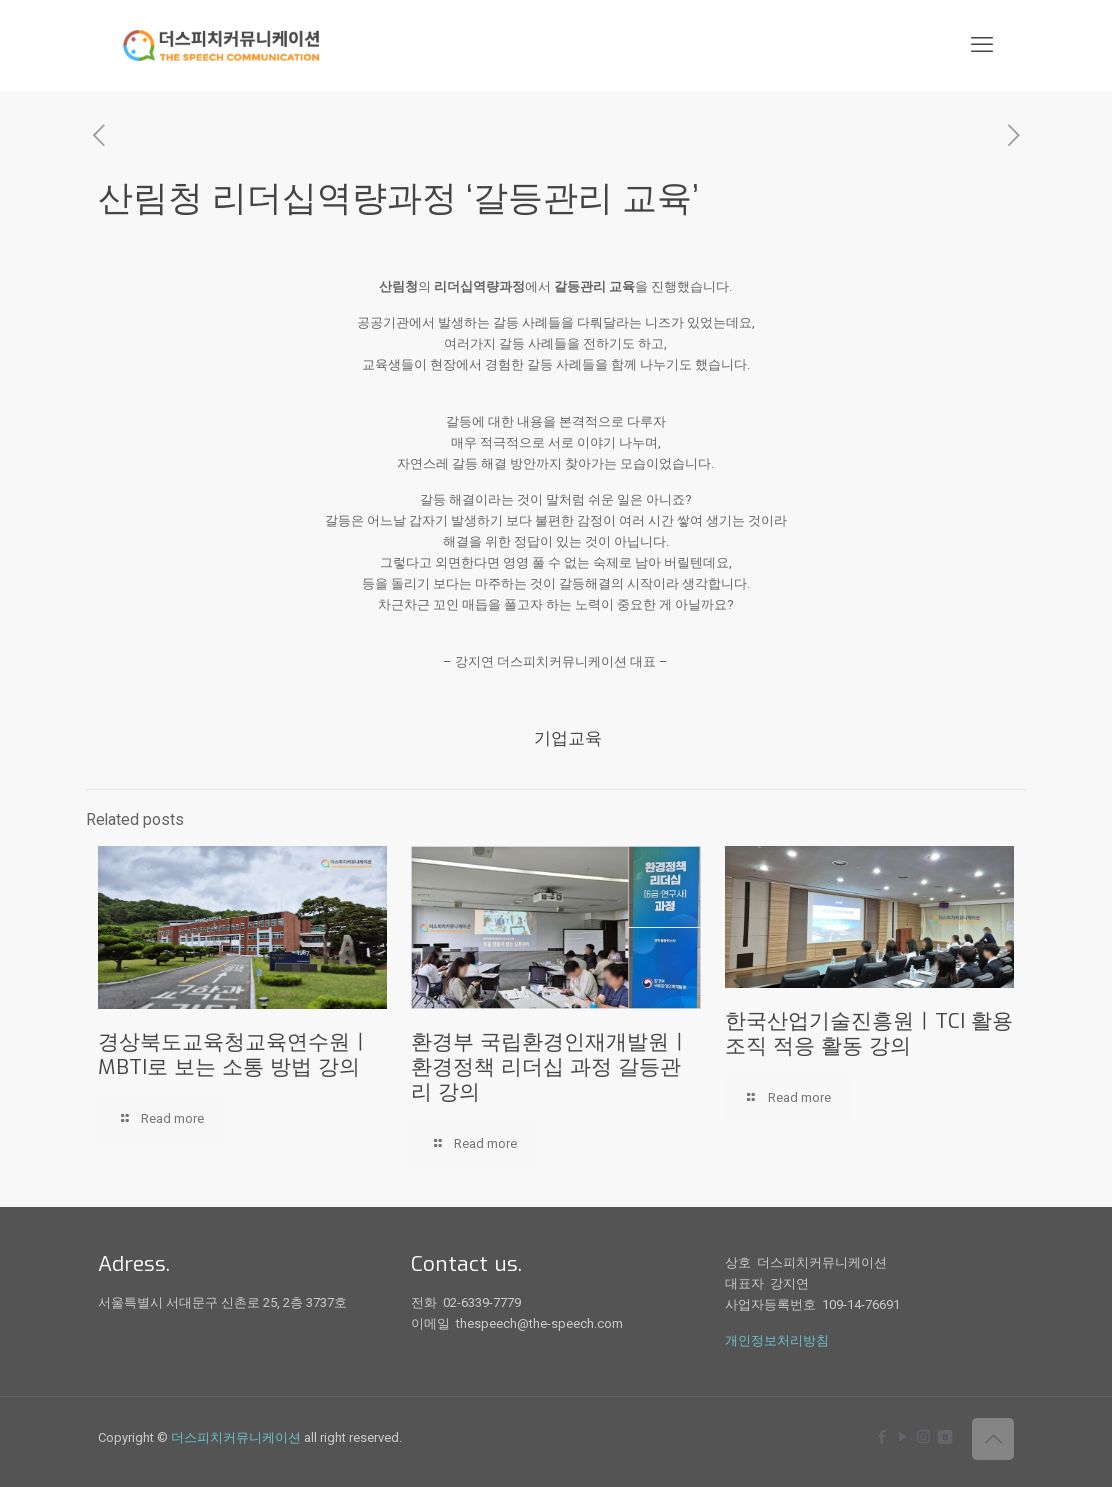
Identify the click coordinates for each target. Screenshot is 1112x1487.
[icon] (944, 1437)
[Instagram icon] (923, 1437)
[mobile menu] (982, 45)
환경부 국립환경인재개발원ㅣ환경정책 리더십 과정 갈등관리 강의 (550, 1067)
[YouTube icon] (902, 1437)
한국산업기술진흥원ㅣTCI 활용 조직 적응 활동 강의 (869, 1033)
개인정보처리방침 (777, 1340)
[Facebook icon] (881, 1437)
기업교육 (568, 738)
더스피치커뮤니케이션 (236, 1437)
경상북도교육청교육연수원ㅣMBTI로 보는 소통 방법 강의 (234, 1054)
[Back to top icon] (993, 1439)
